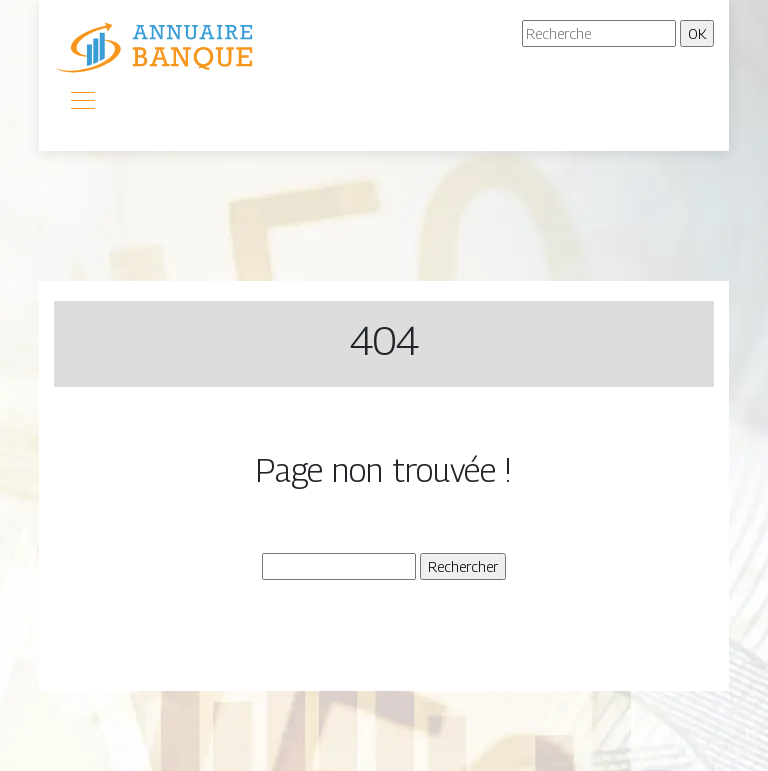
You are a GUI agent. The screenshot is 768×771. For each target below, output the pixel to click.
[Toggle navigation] (82, 103)
